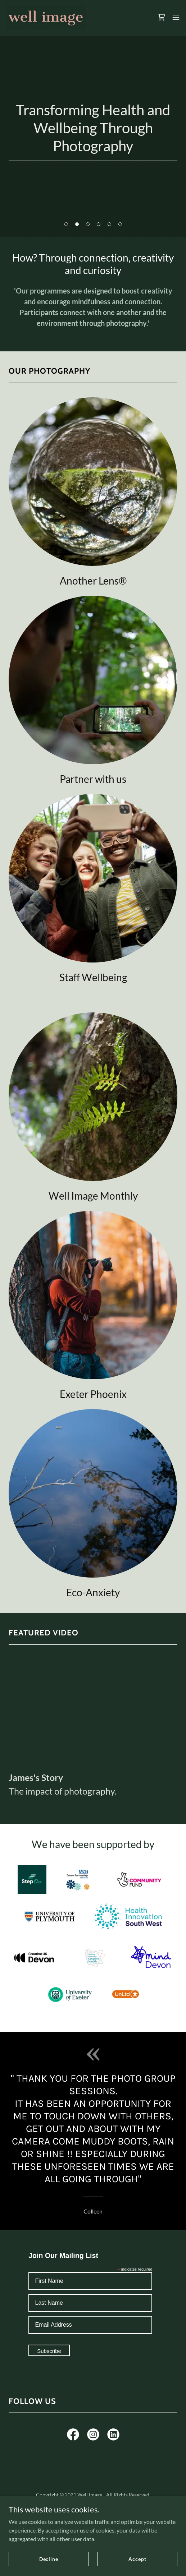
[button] (176, 17)
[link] (46, 17)
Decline (48, 2559)
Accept (137, 2559)
